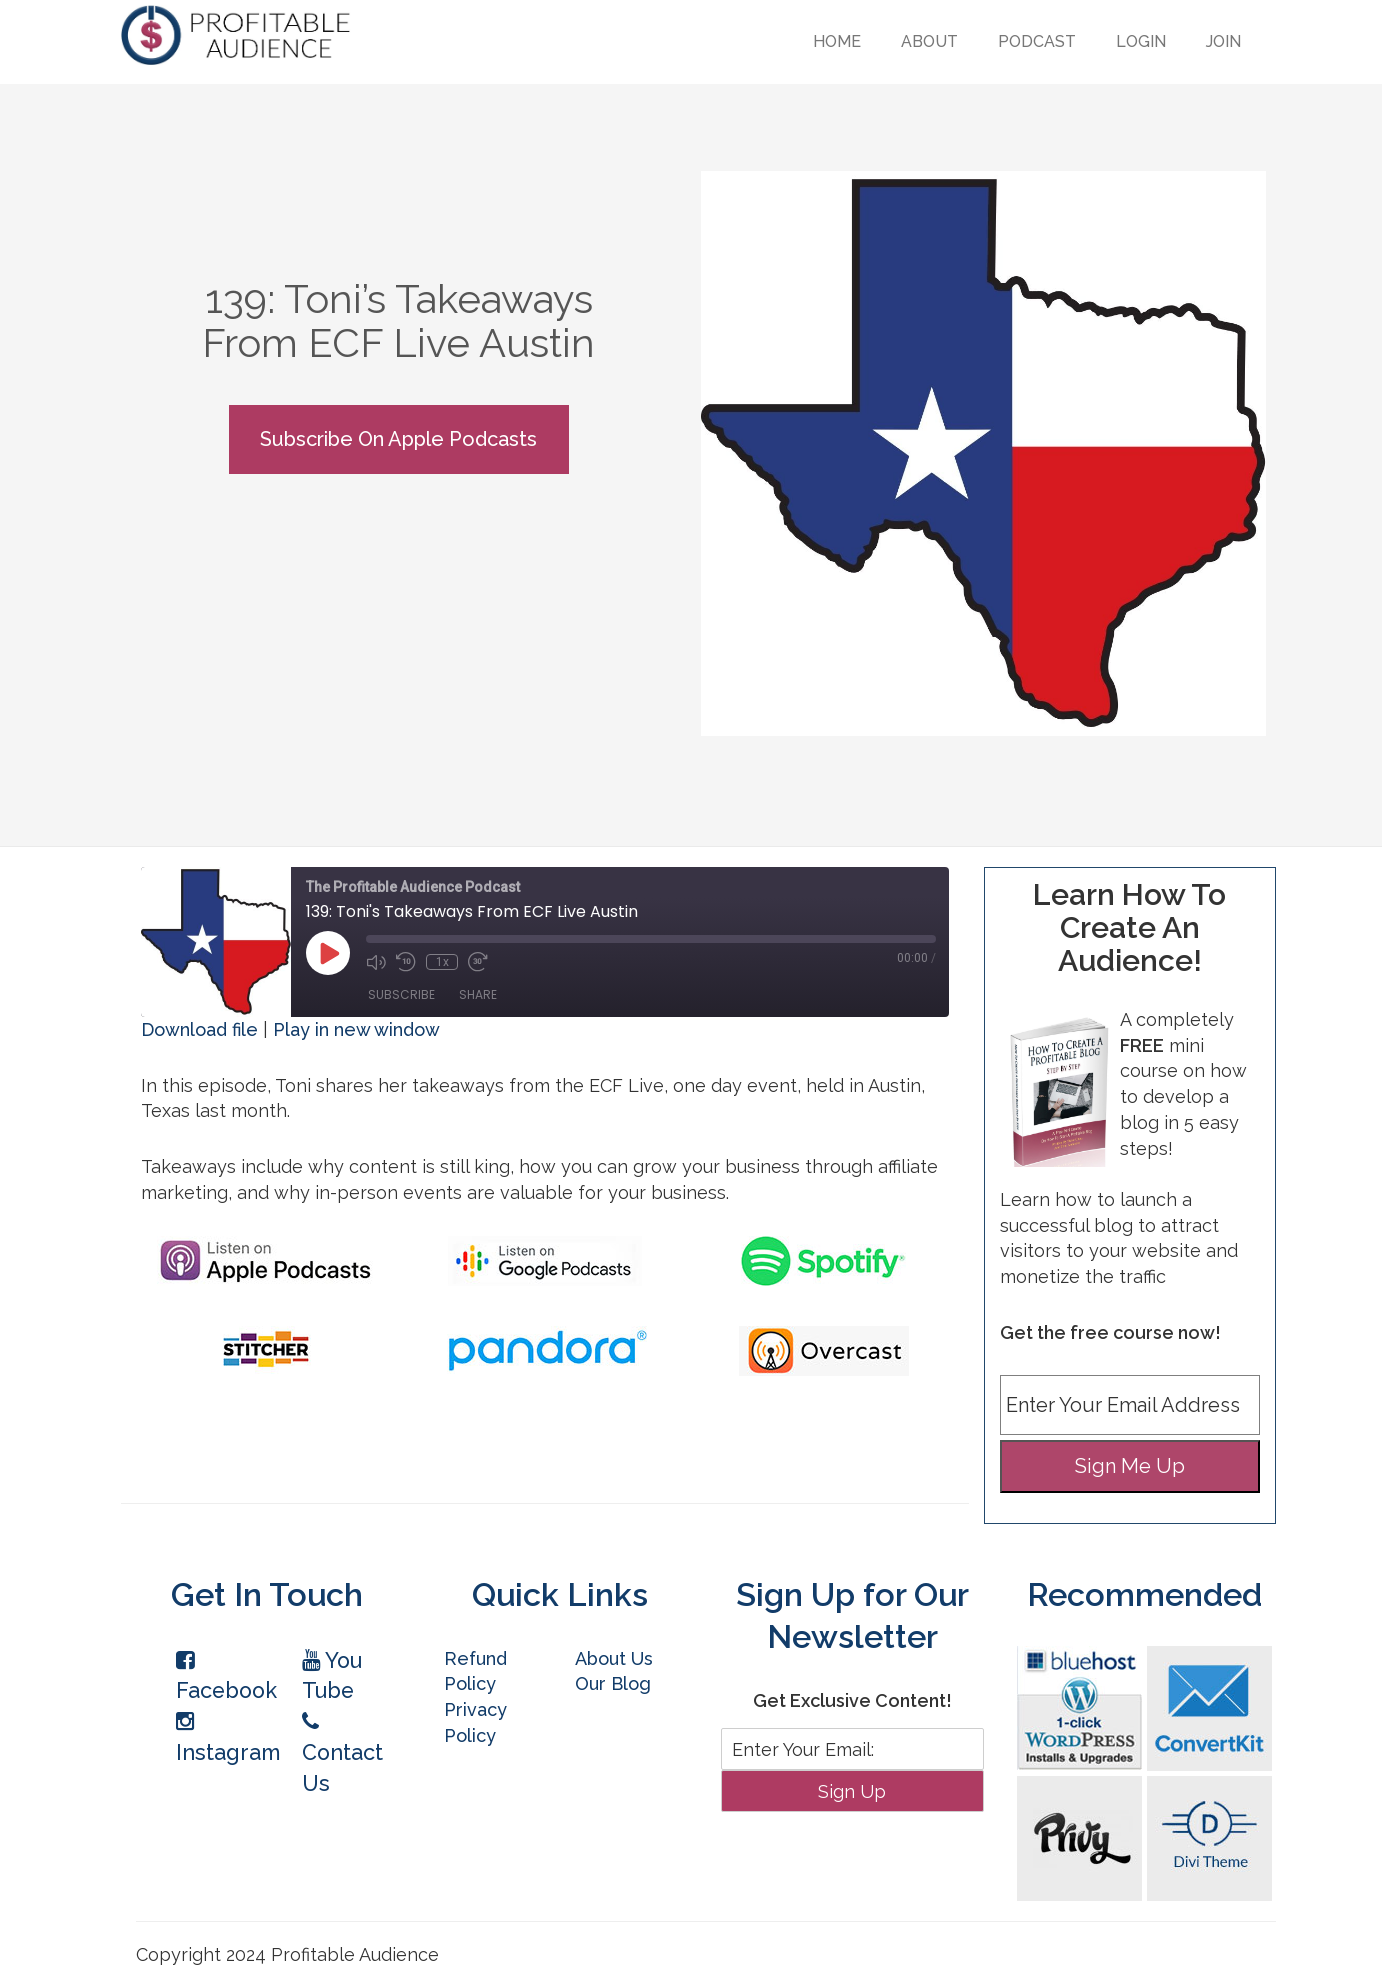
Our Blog (613, 1683)
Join (1223, 41)
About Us (614, 1658)
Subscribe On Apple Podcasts (398, 439)
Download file (199, 1029)
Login (1141, 41)
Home (837, 41)
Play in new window (356, 1029)
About (929, 41)
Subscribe (401, 994)
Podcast (1037, 41)
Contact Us (342, 1753)
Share (478, 994)
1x (442, 962)
